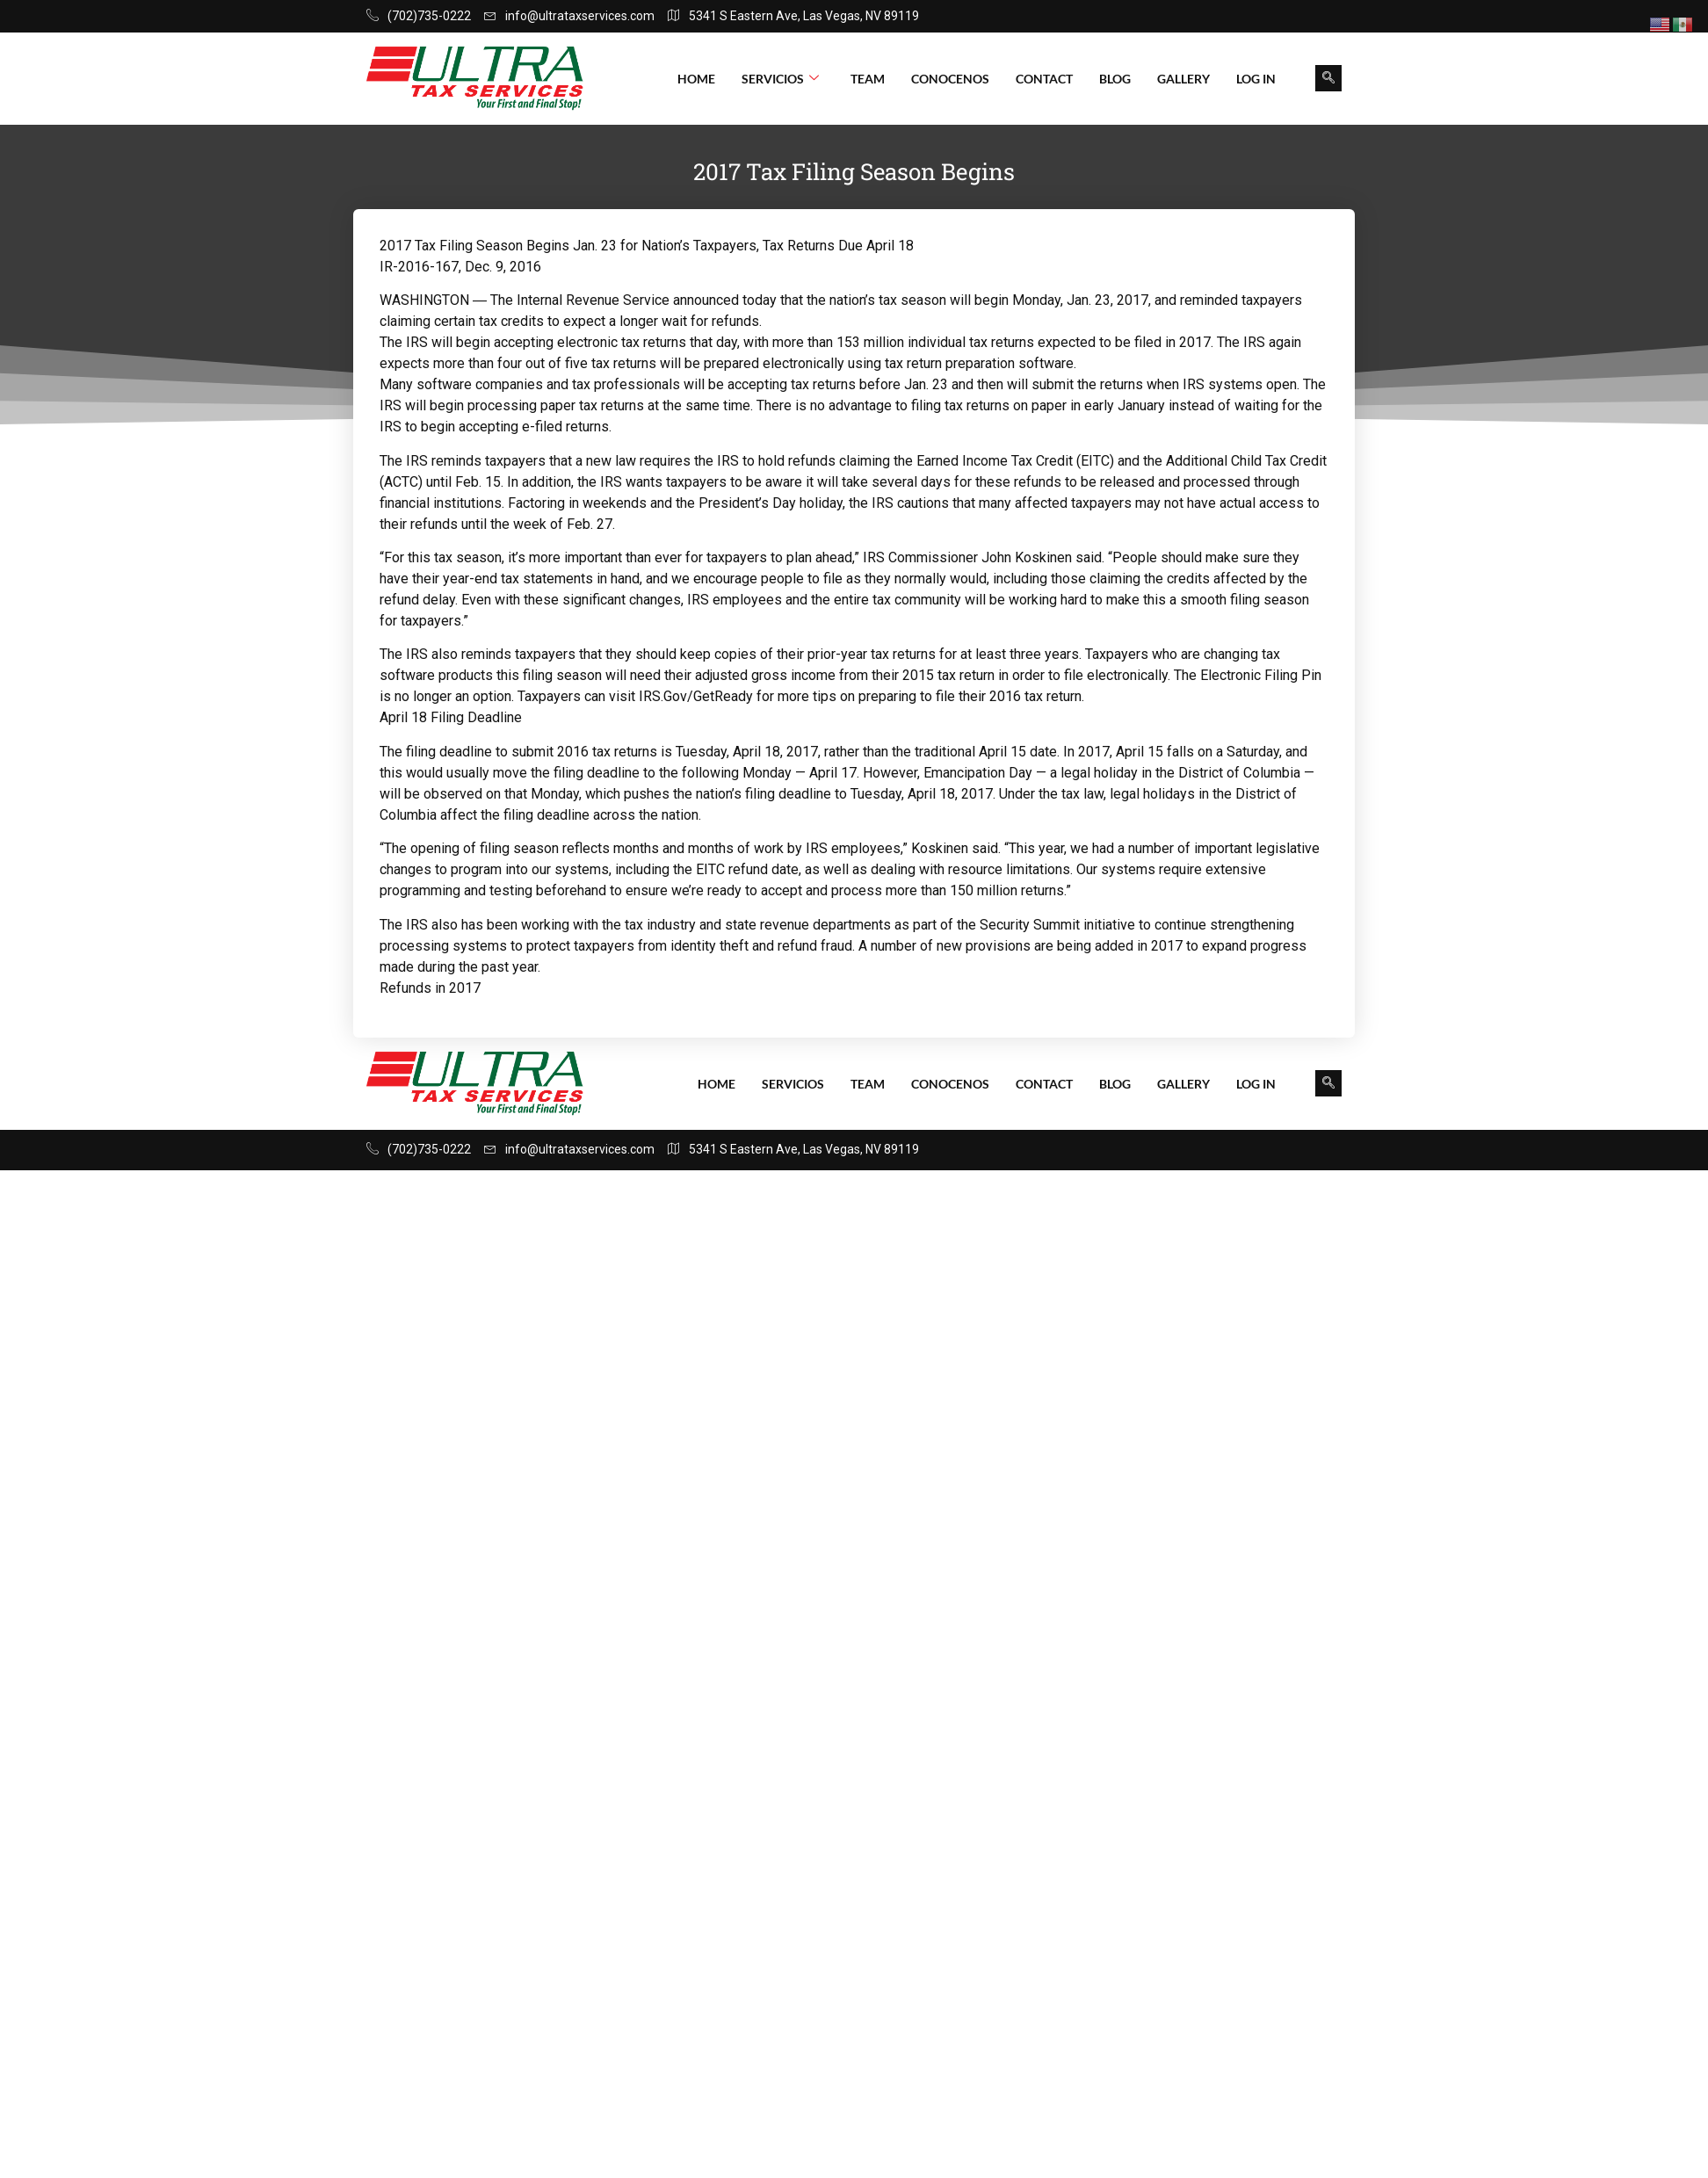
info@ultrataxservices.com (569, 16)
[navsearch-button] (1328, 78)
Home (696, 78)
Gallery (1183, 78)
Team (867, 78)
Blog (1115, 78)
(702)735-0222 (418, 16)
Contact (1044, 78)
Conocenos (950, 78)
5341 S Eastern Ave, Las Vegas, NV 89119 (793, 16)
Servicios (780, 78)
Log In (1256, 78)
